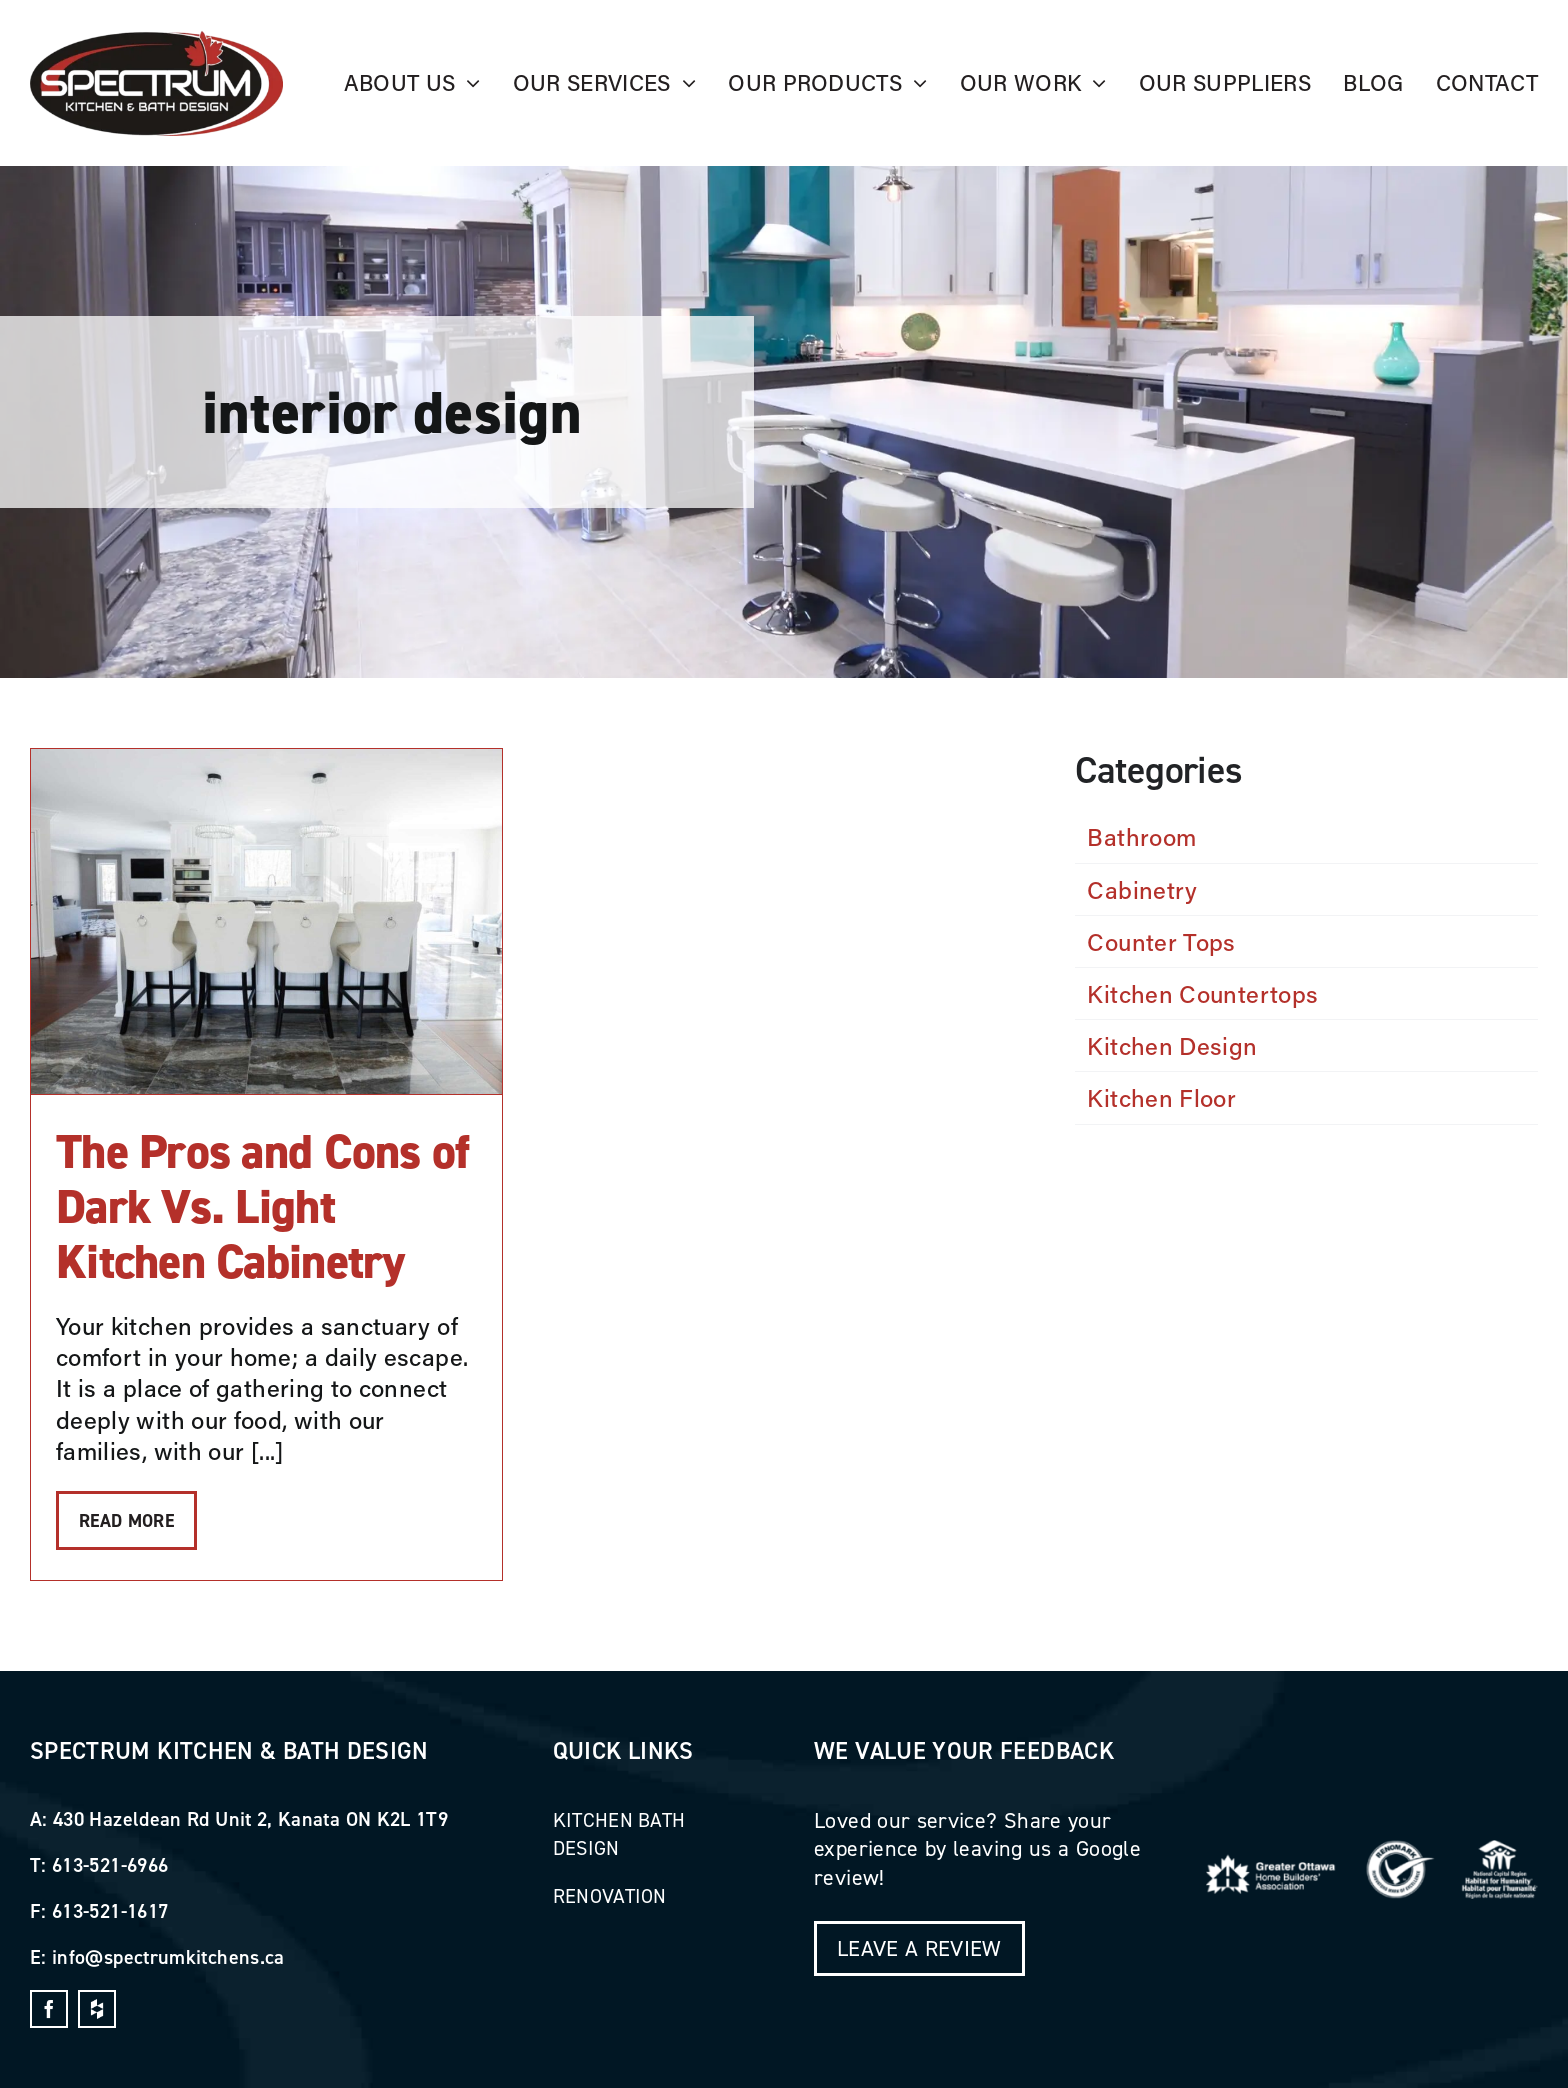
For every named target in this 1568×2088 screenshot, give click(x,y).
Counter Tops (1161, 941)
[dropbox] (97, 2009)
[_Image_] (156, 41)
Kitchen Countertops (1202, 993)
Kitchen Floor (1161, 1097)
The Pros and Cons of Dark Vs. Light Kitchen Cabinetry (263, 1207)
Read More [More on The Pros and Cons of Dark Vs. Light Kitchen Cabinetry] (126, 1520)
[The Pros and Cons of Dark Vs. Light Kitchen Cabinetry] (266, 921)
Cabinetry (1142, 889)
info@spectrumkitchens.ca (168, 1956)
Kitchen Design (1172, 1045)
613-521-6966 (110, 1864)
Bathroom (1141, 836)
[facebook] (49, 2009)
